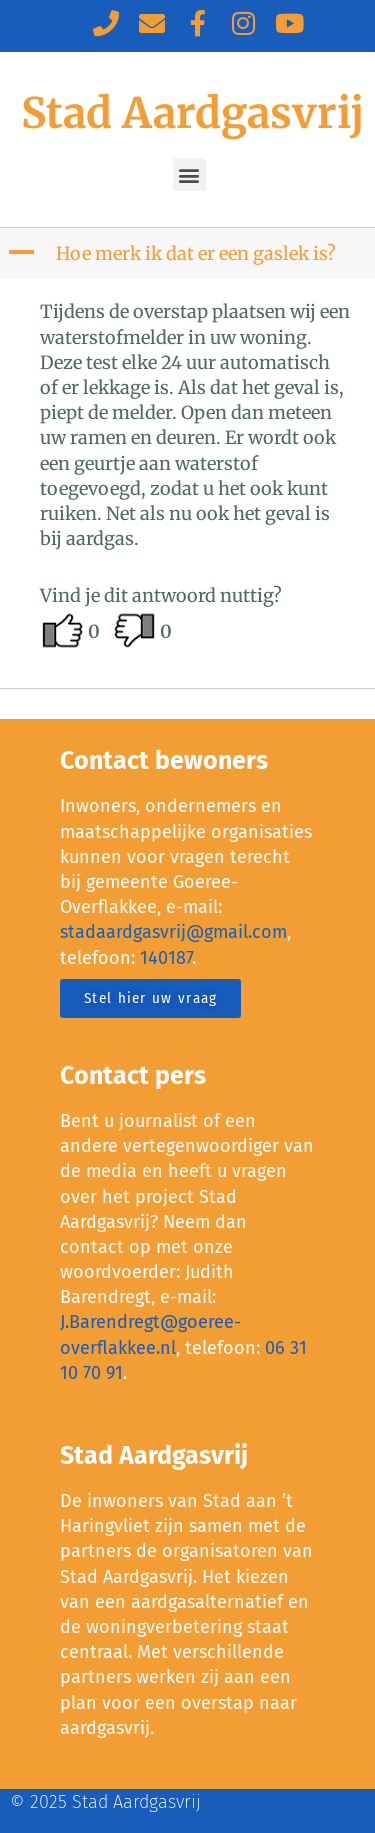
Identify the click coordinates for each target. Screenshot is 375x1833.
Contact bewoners (164, 761)
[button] (189, 174)
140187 (166, 958)
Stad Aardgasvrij (192, 113)
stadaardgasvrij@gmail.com (173, 932)
